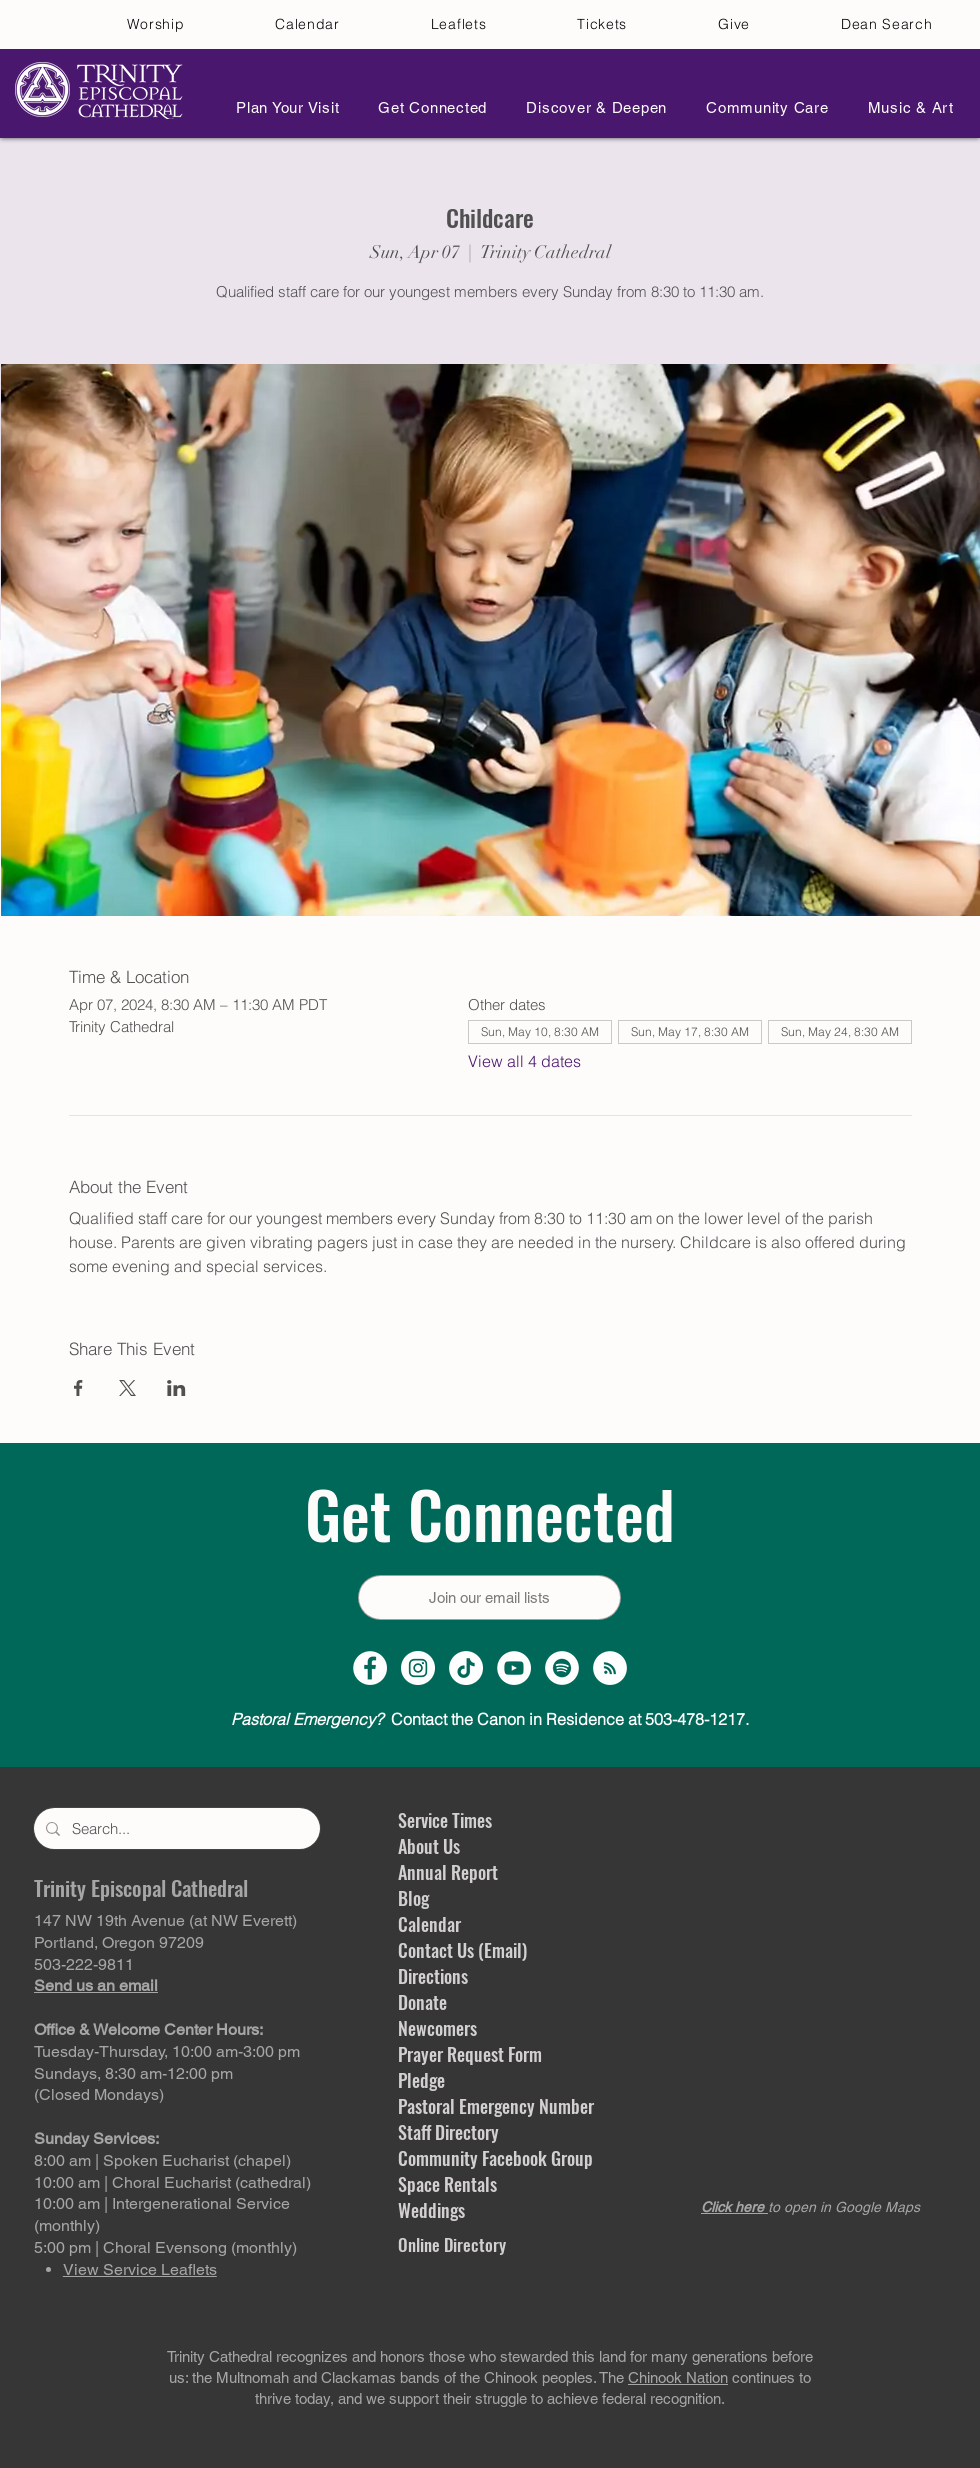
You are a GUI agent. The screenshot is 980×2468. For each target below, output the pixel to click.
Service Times (445, 1820)
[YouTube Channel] (514, 1668)
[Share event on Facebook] (78, 1388)
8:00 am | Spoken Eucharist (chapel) (162, 2160)
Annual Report (448, 1872)
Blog (413, 1898)
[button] (282, 107)
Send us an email (96, 1985)
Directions (433, 1976)
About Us (429, 1846)
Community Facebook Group (495, 2158)
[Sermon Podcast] (610, 1668)
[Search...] (175, 1828)
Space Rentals (447, 2184)
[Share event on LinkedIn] (176, 1388)
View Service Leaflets (140, 2269)
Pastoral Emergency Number (496, 2106)
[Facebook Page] (370, 1668)
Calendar (429, 1924)
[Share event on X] (127, 1388)
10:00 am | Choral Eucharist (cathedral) (172, 2182)
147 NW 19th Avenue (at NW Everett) (165, 1920)
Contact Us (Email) (462, 1950)
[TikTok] (466, 1668)
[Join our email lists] (489, 1597)
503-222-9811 (84, 1964)
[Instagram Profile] (418, 1668)
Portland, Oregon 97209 (119, 1942)
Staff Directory (448, 2132)
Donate (422, 2002)
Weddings (431, 2210)
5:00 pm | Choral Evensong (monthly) (165, 2247)
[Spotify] (562, 1668)
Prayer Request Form (470, 2054)
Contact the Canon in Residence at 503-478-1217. (490, 1719)
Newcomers (437, 2028)
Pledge (421, 2080)
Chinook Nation (678, 2377)
